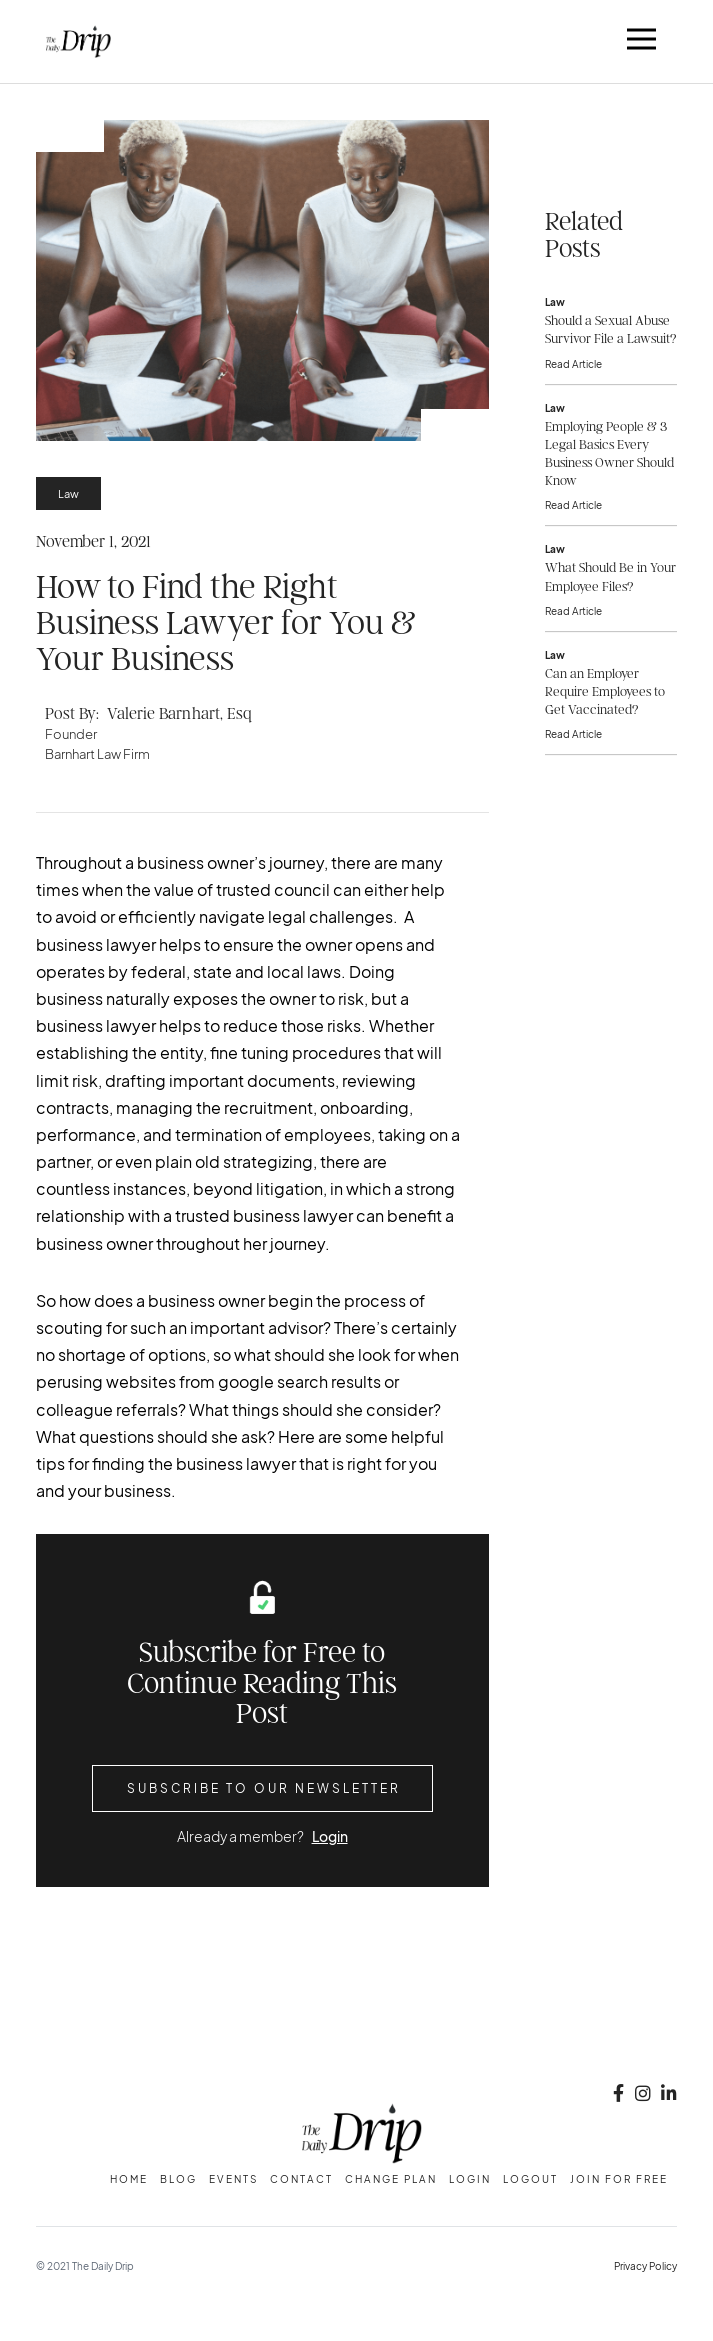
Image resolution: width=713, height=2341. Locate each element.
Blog (178, 2179)
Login (330, 1836)
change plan (391, 2179)
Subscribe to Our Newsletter (264, 1788)
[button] (642, 42)
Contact (301, 2179)
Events (233, 2179)
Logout (530, 2179)
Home (129, 2179)
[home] (73, 41)
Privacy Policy (645, 2266)
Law (68, 493)
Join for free (619, 2179)
